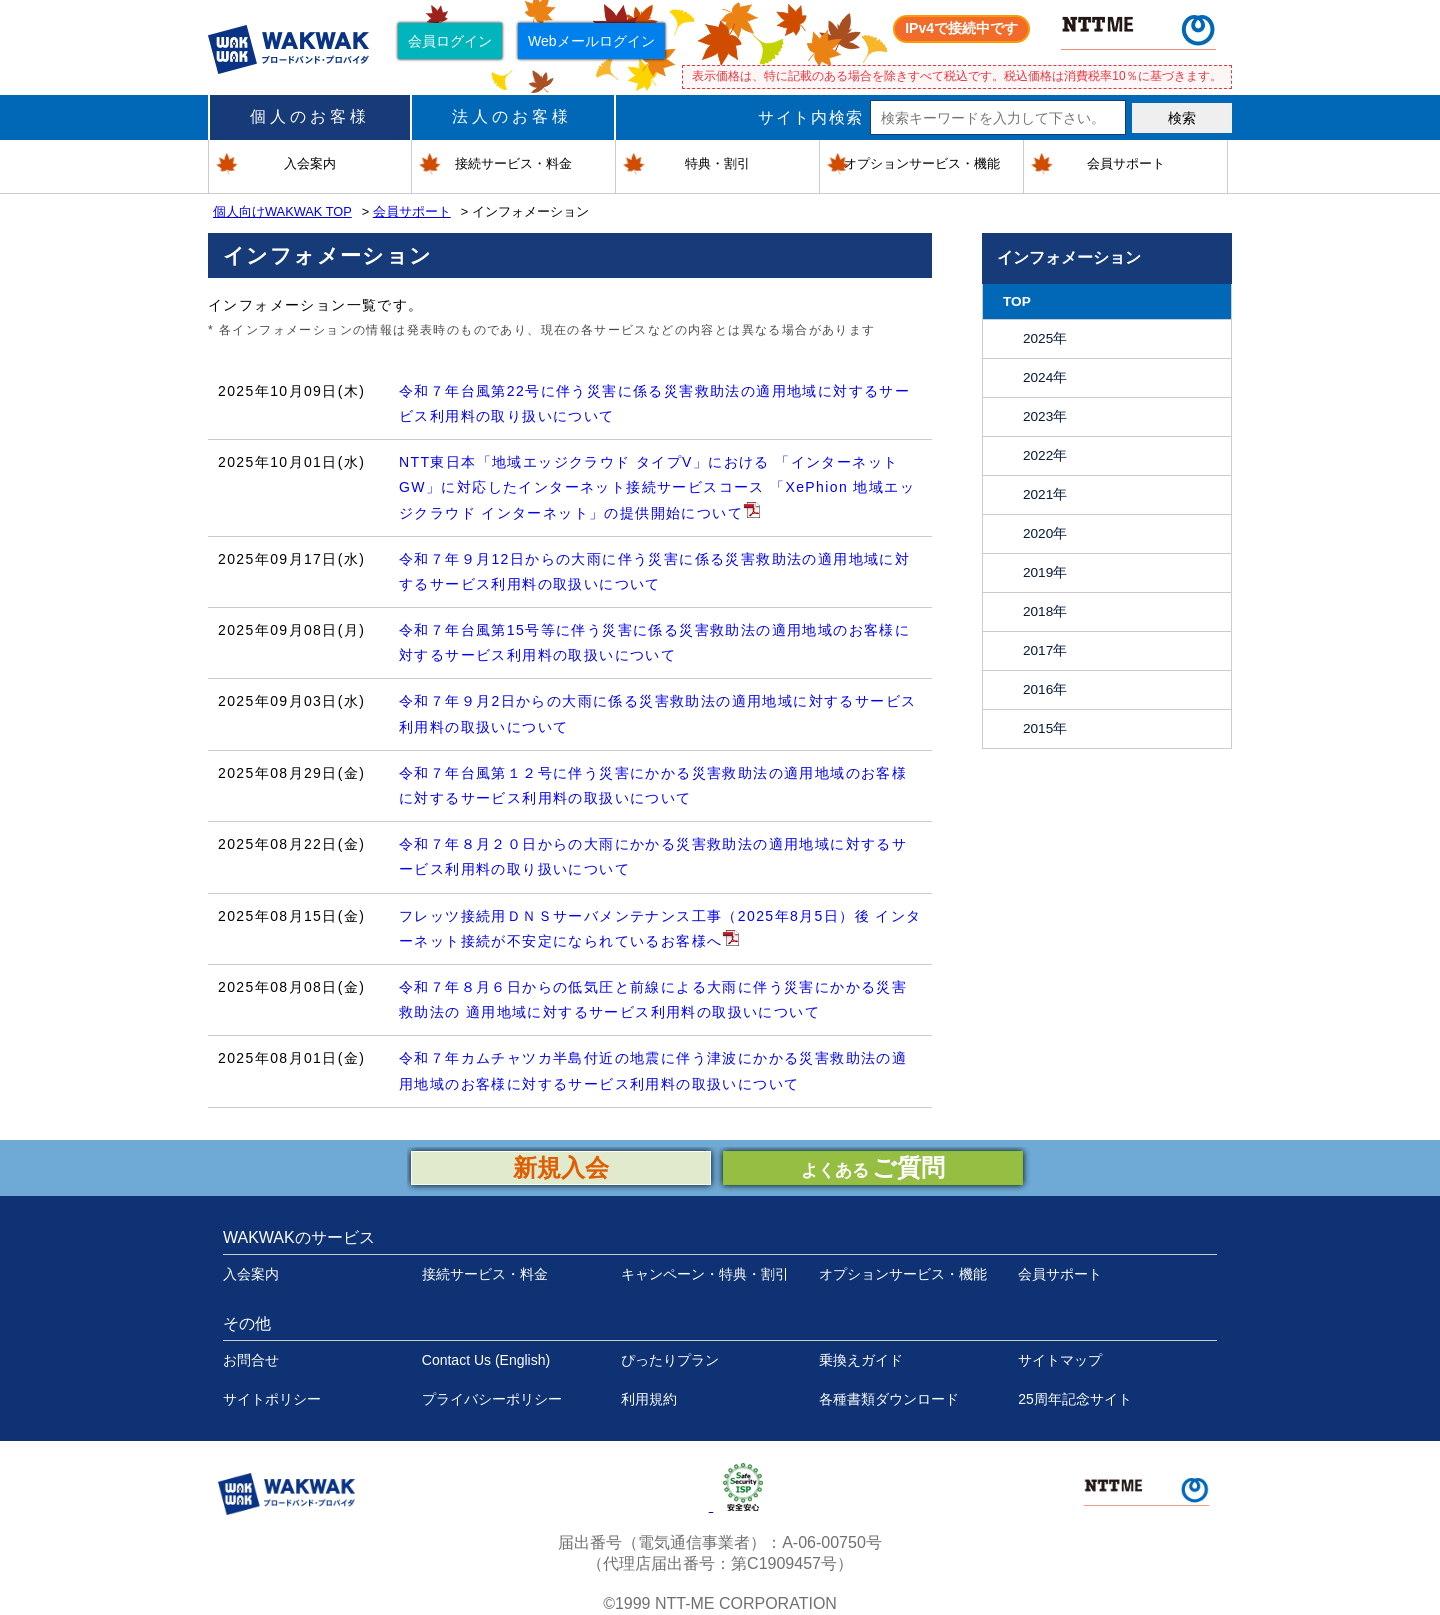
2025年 (1045, 338)
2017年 (1045, 650)
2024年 (1045, 377)
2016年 (1045, 689)
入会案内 (251, 1274)
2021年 (1045, 494)
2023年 (1045, 416)
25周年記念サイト (1075, 1399)
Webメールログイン (591, 41)
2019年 (1045, 572)
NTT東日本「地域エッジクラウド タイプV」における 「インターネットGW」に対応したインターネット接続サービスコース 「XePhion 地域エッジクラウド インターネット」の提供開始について (657, 487)
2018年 (1045, 611)
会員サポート (412, 211)
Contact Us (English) (486, 1360)
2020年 (1045, 533)
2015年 (1045, 728)
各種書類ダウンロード (889, 1399)
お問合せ (251, 1360)
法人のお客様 (512, 116)
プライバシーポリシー (492, 1399)
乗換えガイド (861, 1360)
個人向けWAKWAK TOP (282, 211)
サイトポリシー (272, 1399)
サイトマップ (1060, 1360)
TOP (1017, 301)
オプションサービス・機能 (903, 1274)
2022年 (1045, 455)
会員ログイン (450, 41)
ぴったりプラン (670, 1360)
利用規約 (649, 1399)
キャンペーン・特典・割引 (705, 1274)
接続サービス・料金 (485, 1274)
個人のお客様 (310, 116)
